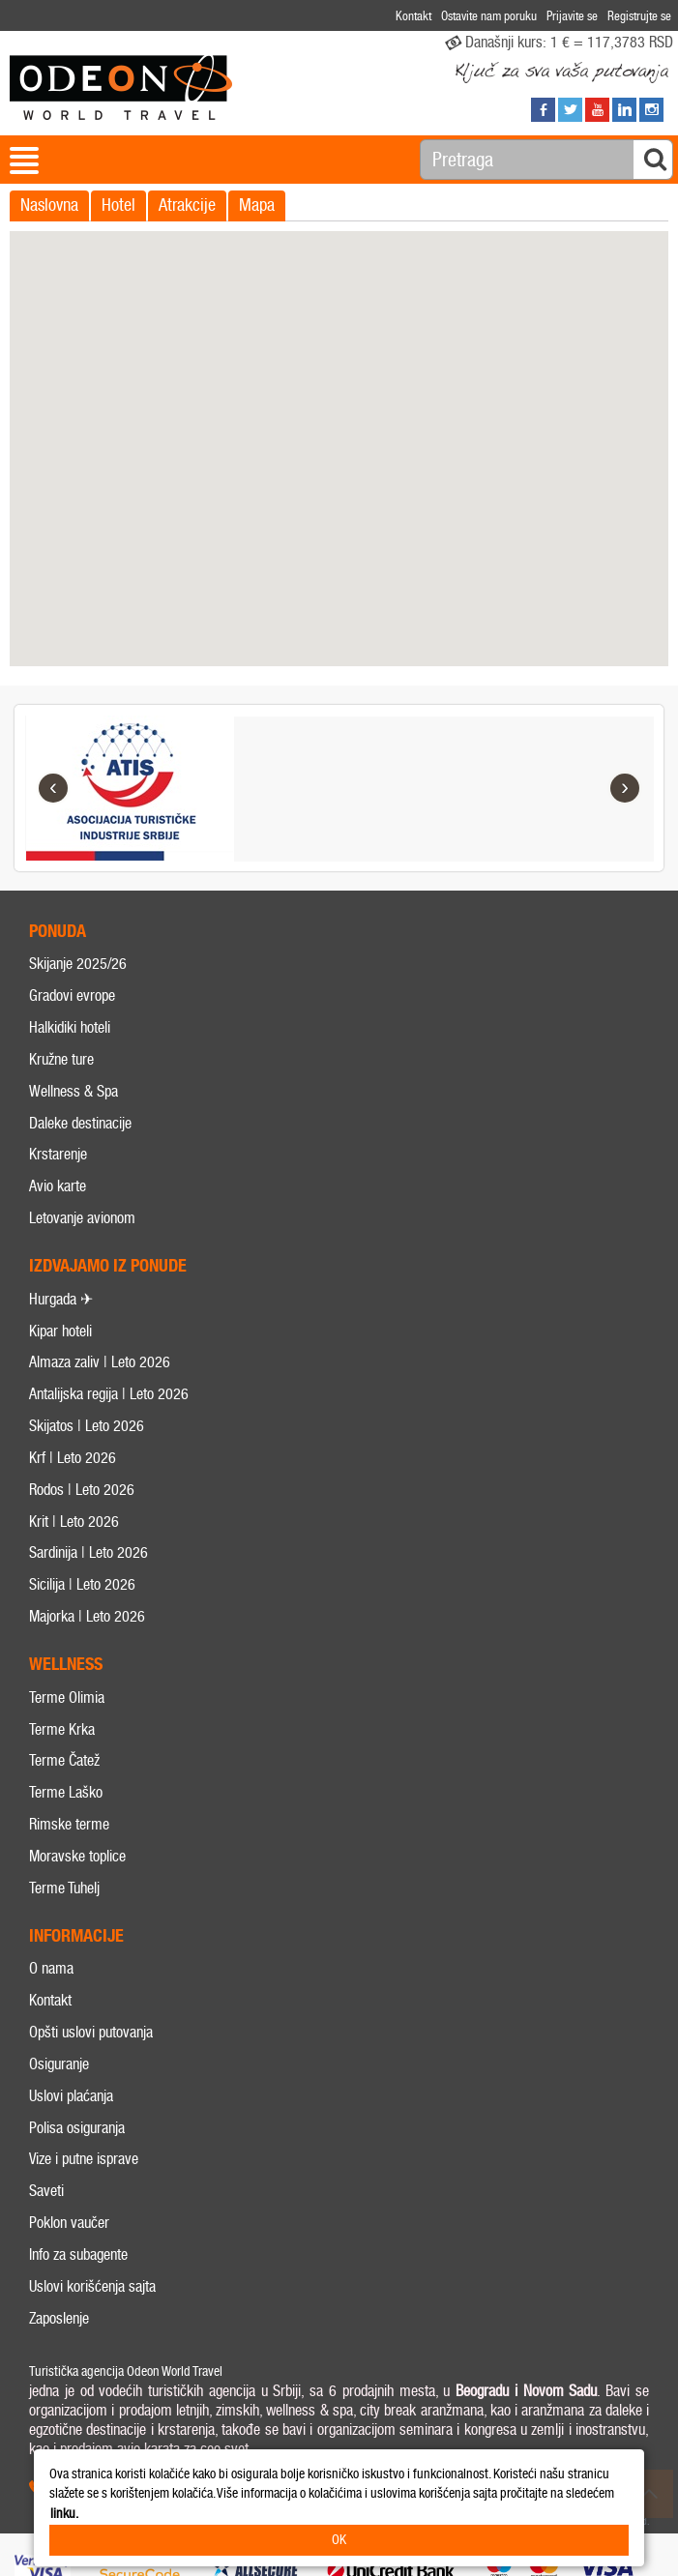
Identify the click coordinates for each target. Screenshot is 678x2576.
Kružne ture (61, 1059)
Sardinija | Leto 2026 (88, 1553)
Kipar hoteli (60, 1331)
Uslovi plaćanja (71, 2096)
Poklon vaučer (69, 2222)
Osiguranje (59, 2064)
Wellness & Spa (73, 1091)
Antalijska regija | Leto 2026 (109, 1395)
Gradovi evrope (72, 996)
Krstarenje (58, 1155)
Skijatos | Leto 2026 (86, 1426)
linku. (64, 2513)
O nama (51, 1969)
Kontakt (50, 2000)
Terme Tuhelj (64, 1888)
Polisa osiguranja (77, 2128)
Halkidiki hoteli (69, 1027)
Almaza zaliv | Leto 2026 (99, 1363)
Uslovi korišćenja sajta (92, 2286)
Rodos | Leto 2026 (81, 1489)
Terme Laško (66, 1793)
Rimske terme (69, 1824)
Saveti (46, 2191)
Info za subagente (78, 2254)
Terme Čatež (64, 1761)
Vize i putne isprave (83, 2160)
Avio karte (57, 1187)
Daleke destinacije (80, 1123)
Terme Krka (62, 1729)
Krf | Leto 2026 (72, 1458)
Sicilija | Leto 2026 (82, 1585)
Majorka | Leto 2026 (87, 1616)
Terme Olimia (66, 1697)
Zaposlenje (59, 2318)
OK (339, 2540)
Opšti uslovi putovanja (91, 2032)
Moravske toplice (77, 1856)
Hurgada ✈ (61, 1299)
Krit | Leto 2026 (74, 1521)
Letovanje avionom (82, 1218)
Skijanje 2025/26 (78, 964)
